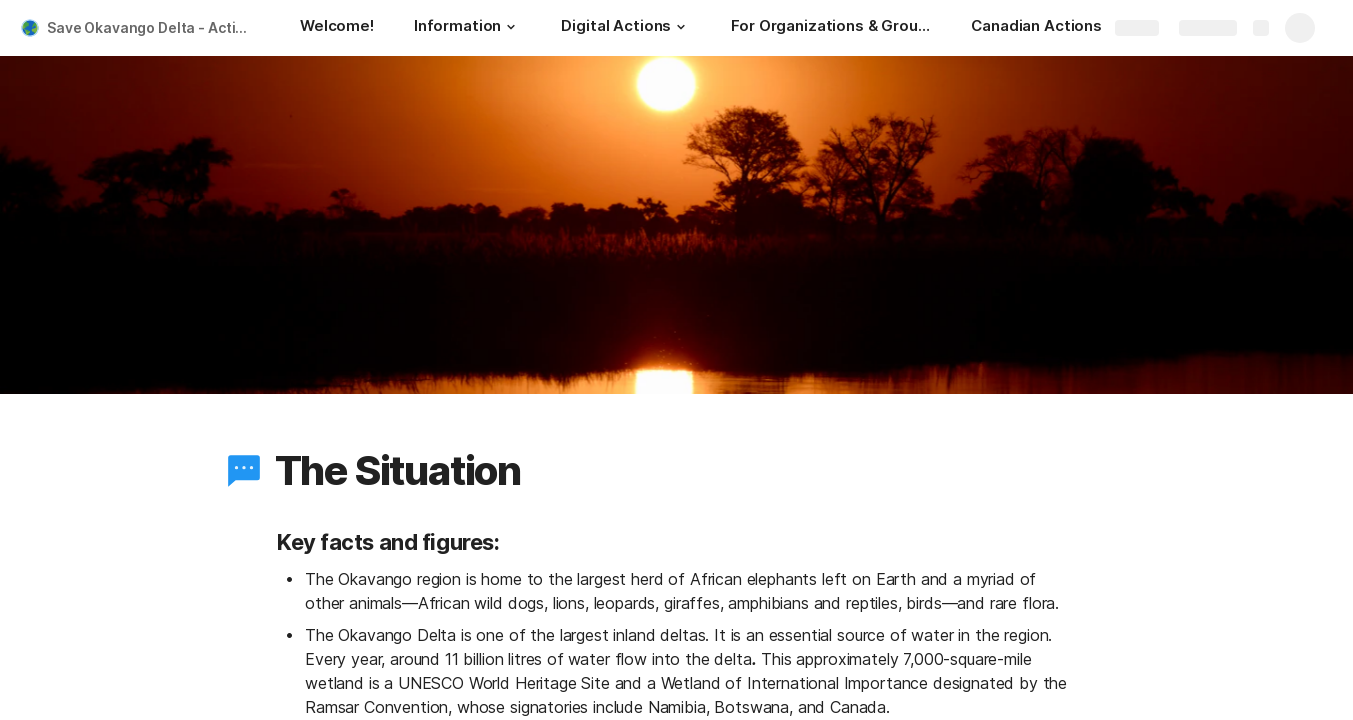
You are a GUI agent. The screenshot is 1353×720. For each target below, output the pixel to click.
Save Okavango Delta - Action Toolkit (153, 27)
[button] (511, 27)
